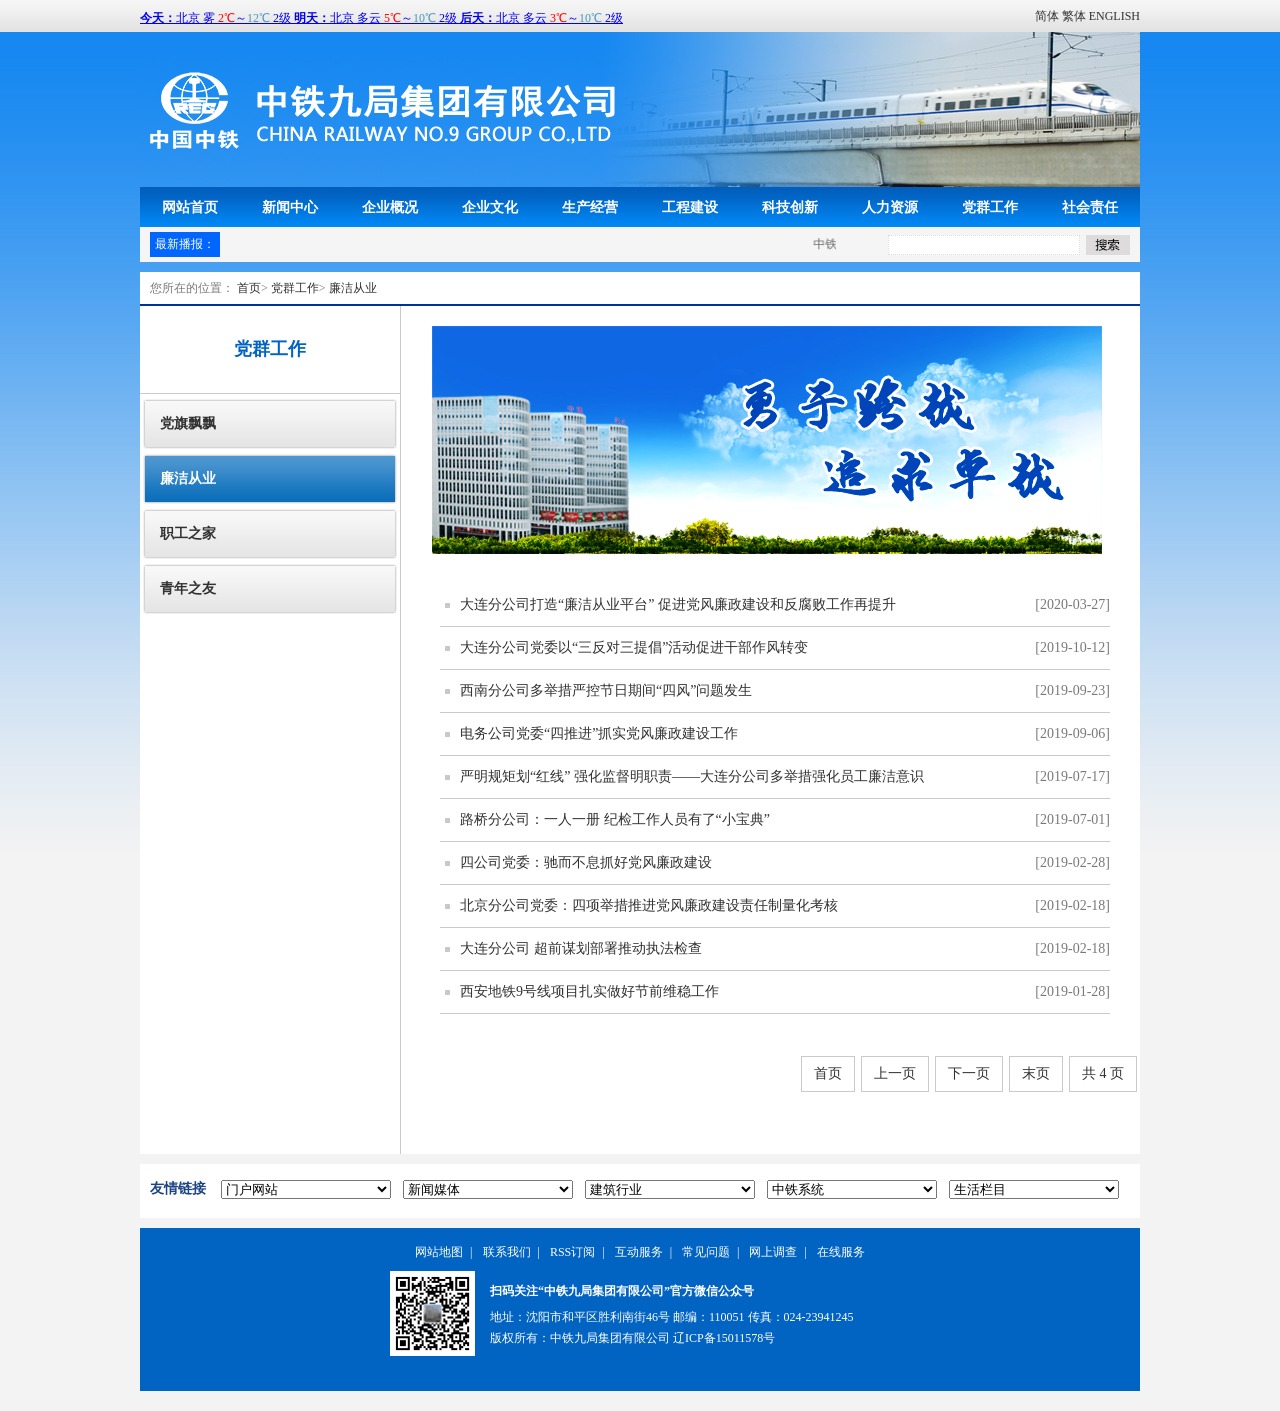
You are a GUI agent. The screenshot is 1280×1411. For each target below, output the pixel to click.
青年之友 (188, 588)
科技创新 (790, 207)
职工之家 (188, 533)
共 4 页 (1103, 1073)
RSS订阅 (572, 1252)
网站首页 (190, 207)
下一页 (969, 1073)
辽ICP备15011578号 (724, 1338)
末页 (1036, 1073)
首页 (249, 288)
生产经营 (590, 207)
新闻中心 (290, 207)
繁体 (1074, 16)
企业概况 (390, 207)
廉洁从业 (353, 288)
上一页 (895, 1073)
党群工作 (990, 207)
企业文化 (490, 207)
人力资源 (890, 207)
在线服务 (841, 1252)
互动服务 (639, 1252)
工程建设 (690, 207)
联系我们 (507, 1252)
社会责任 (1090, 207)
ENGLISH (1114, 16)
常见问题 (706, 1252)
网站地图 (439, 1252)
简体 (1047, 16)
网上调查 (773, 1252)
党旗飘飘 (188, 423)
